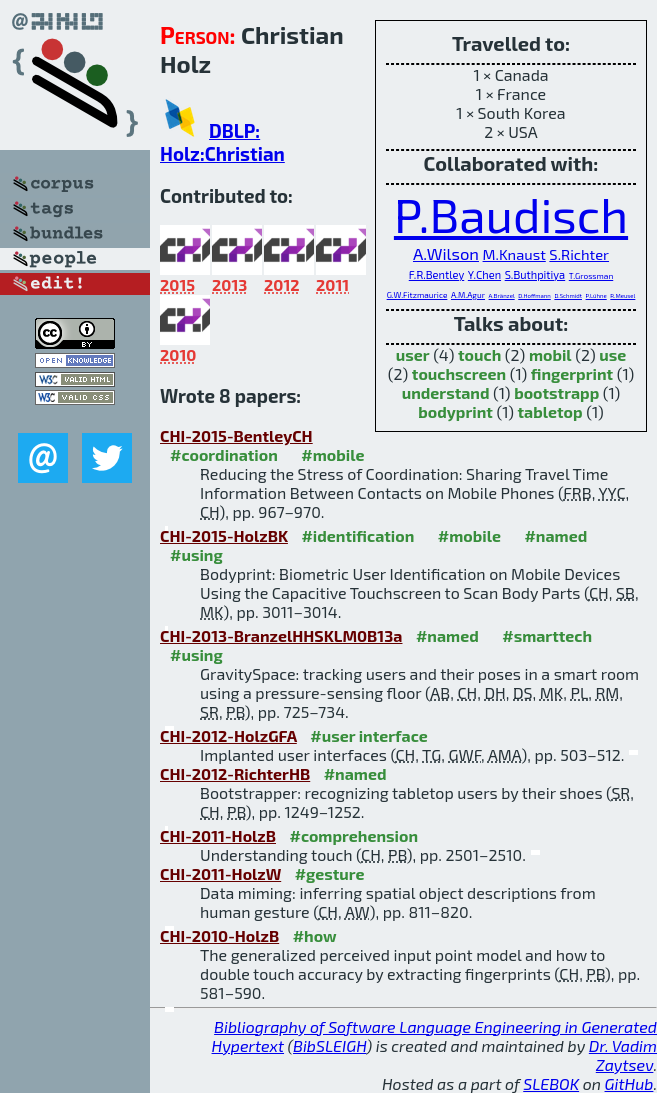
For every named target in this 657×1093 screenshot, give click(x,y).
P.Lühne (596, 295)
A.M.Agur (468, 295)
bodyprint (455, 411)
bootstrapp (556, 392)
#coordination (224, 454)
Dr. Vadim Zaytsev (623, 1055)
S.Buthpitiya (535, 274)
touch (479, 354)
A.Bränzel (502, 295)
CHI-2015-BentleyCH (236, 435)
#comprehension (353, 835)
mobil (550, 354)
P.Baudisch (511, 214)
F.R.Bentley (437, 274)
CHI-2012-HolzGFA (228, 735)
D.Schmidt (568, 295)
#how (315, 935)
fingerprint (572, 373)
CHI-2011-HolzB (218, 835)
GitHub (629, 1083)
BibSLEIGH (329, 1045)
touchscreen (459, 373)
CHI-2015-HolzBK (224, 535)
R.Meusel (622, 295)
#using (196, 554)
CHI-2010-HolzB (219, 935)
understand (446, 392)
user (413, 354)
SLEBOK (551, 1083)
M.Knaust (514, 254)
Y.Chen (484, 274)
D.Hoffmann (534, 295)
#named (555, 535)
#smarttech (547, 635)
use (612, 354)
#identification (357, 535)
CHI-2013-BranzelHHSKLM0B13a (281, 635)
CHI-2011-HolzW (220, 873)
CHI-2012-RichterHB (235, 773)
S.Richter (579, 254)
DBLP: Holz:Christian (222, 142)
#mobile (332, 454)
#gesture (330, 873)
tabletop (550, 411)
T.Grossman (591, 276)
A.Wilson (446, 253)
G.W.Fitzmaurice (417, 295)
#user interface (368, 735)
